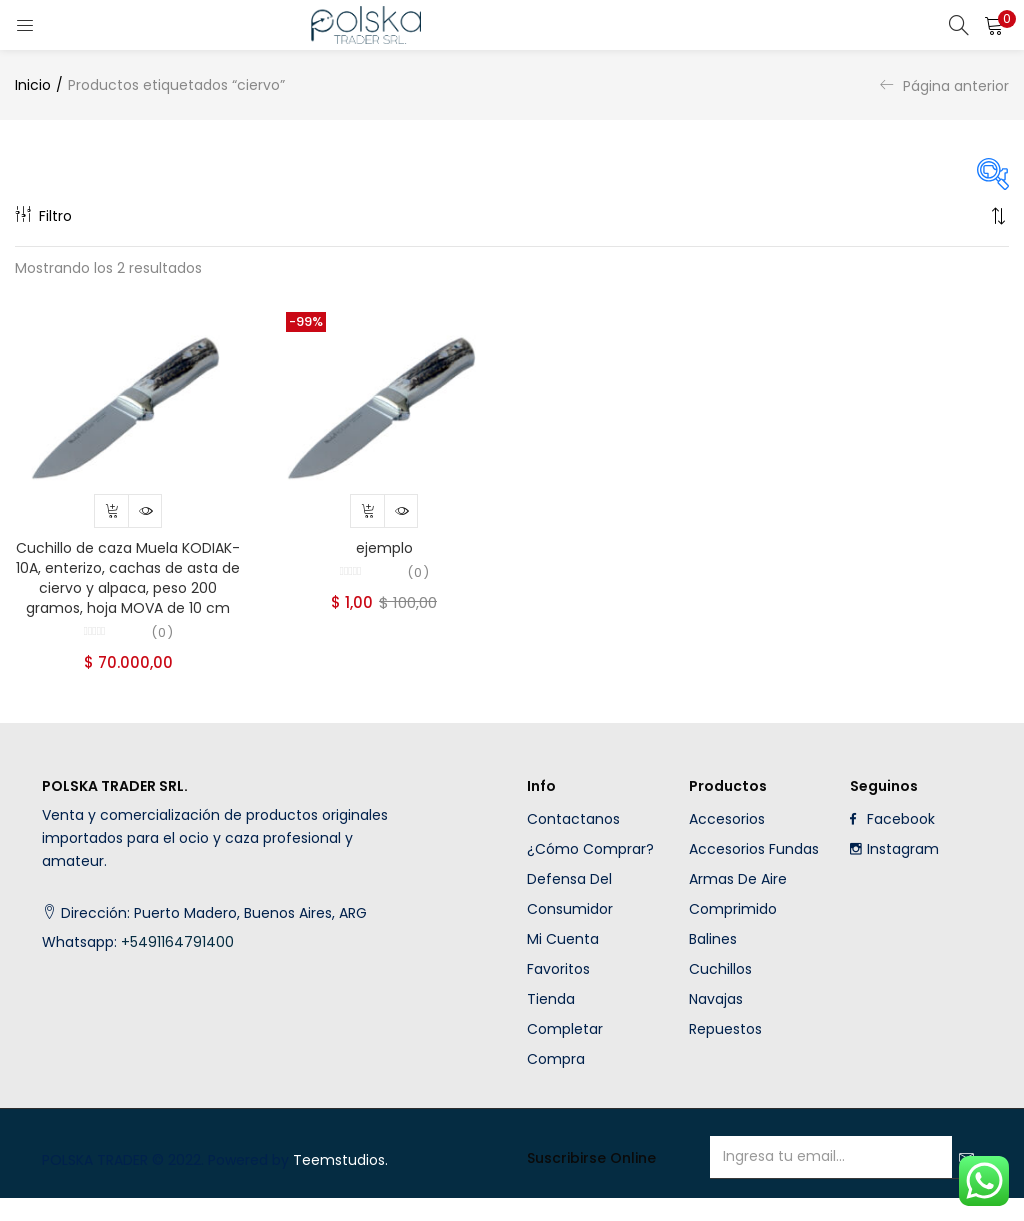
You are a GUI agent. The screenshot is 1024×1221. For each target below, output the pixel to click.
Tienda (551, 1022)
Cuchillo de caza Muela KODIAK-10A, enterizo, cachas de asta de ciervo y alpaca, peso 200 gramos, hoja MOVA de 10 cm (128, 585)
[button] (994, 25)
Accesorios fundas (754, 872)
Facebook (892, 842)
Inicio (33, 85)
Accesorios (727, 842)
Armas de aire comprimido (738, 917)
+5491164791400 (179, 965)
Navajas (716, 1022)
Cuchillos (720, 992)
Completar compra (565, 1067)
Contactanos (573, 842)
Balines (713, 962)
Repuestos (725, 1052)
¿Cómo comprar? (590, 872)
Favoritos (558, 992)
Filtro (43, 216)
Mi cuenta (563, 962)
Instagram (894, 872)
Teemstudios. (340, 1183)
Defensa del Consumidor (570, 917)
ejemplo (384, 555)
